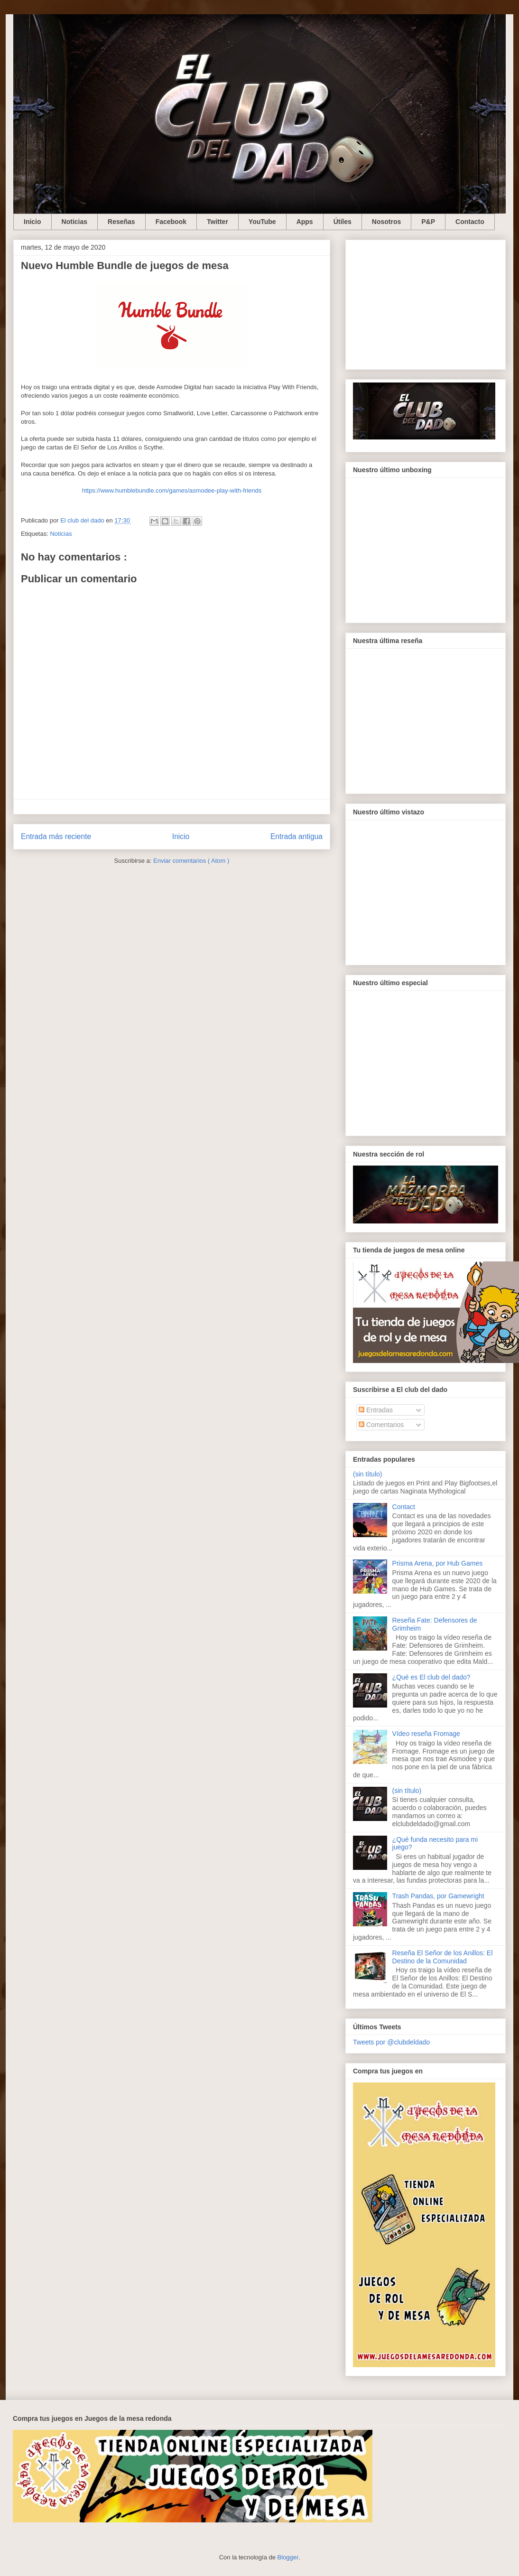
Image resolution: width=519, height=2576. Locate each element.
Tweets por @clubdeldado (391, 2042)
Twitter (217, 221)
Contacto (469, 221)
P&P (428, 221)
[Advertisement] (425, 302)
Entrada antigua (296, 836)
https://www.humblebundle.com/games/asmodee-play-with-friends (172, 490)
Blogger (288, 2557)
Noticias (74, 221)
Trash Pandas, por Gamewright (438, 1896)
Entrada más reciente (56, 836)
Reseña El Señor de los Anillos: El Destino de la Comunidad (442, 1957)
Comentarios (381, 1424)
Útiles (343, 221)
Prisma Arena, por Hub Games (437, 1563)
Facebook (171, 221)
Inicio (32, 221)
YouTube (262, 221)
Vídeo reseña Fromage (426, 1733)
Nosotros (386, 221)
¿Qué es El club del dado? (431, 1677)
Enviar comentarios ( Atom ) (191, 860)
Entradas (376, 1410)
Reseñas (121, 221)
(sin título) (367, 1474)
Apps (305, 221)
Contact (403, 1507)
